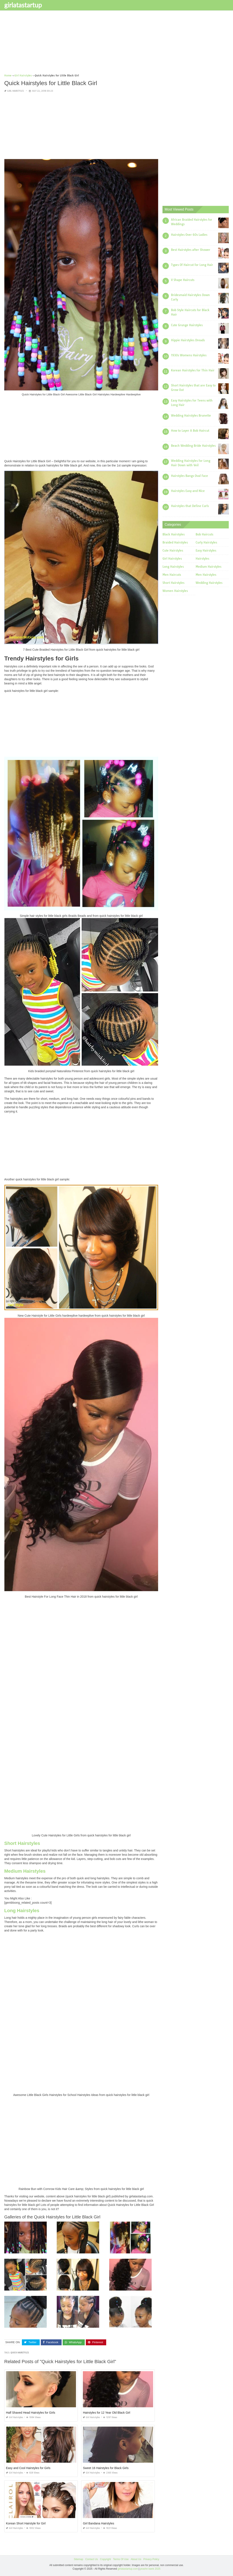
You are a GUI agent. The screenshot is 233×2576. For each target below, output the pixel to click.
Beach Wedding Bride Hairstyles (193, 446)
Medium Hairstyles (24, 1871)
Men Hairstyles (206, 575)
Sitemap (78, 2559)
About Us (136, 2559)
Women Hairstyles (175, 591)
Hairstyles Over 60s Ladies (189, 235)
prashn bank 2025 (150, 2568)
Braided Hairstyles (175, 542)
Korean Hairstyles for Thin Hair (193, 370)
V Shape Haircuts (182, 280)
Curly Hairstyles (206, 542)
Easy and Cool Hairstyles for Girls (28, 2468)
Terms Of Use (121, 2559)
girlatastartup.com (128, 2568)
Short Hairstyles (22, 1843)
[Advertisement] (116, 43)
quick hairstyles (20, 2352)
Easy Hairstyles (206, 550)
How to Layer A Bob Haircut (190, 431)
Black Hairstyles (173, 534)
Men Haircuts (171, 575)
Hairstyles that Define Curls (190, 506)
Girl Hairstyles (15, 91)
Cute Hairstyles (172, 550)
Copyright (105, 2559)
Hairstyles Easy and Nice (188, 491)
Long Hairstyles (21, 1910)
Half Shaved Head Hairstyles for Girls (30, 2412)
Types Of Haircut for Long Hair (192, 265)
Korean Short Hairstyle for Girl (26, 2523)
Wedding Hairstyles (209, 583)
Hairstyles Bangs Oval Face (189, 476)
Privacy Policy (151, 2559)
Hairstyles (202, 558)
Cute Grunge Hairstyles (187, 325)
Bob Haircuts (204, 534)
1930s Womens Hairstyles (188, 355)
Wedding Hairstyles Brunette (191, 415)
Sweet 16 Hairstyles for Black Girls (106, 2468)
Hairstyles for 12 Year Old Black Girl (106, 2412)
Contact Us (91, 2559)
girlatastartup (23, 5)
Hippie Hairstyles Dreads (188, 340)
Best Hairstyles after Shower (190, 250)
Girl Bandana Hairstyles (98, 2523)
